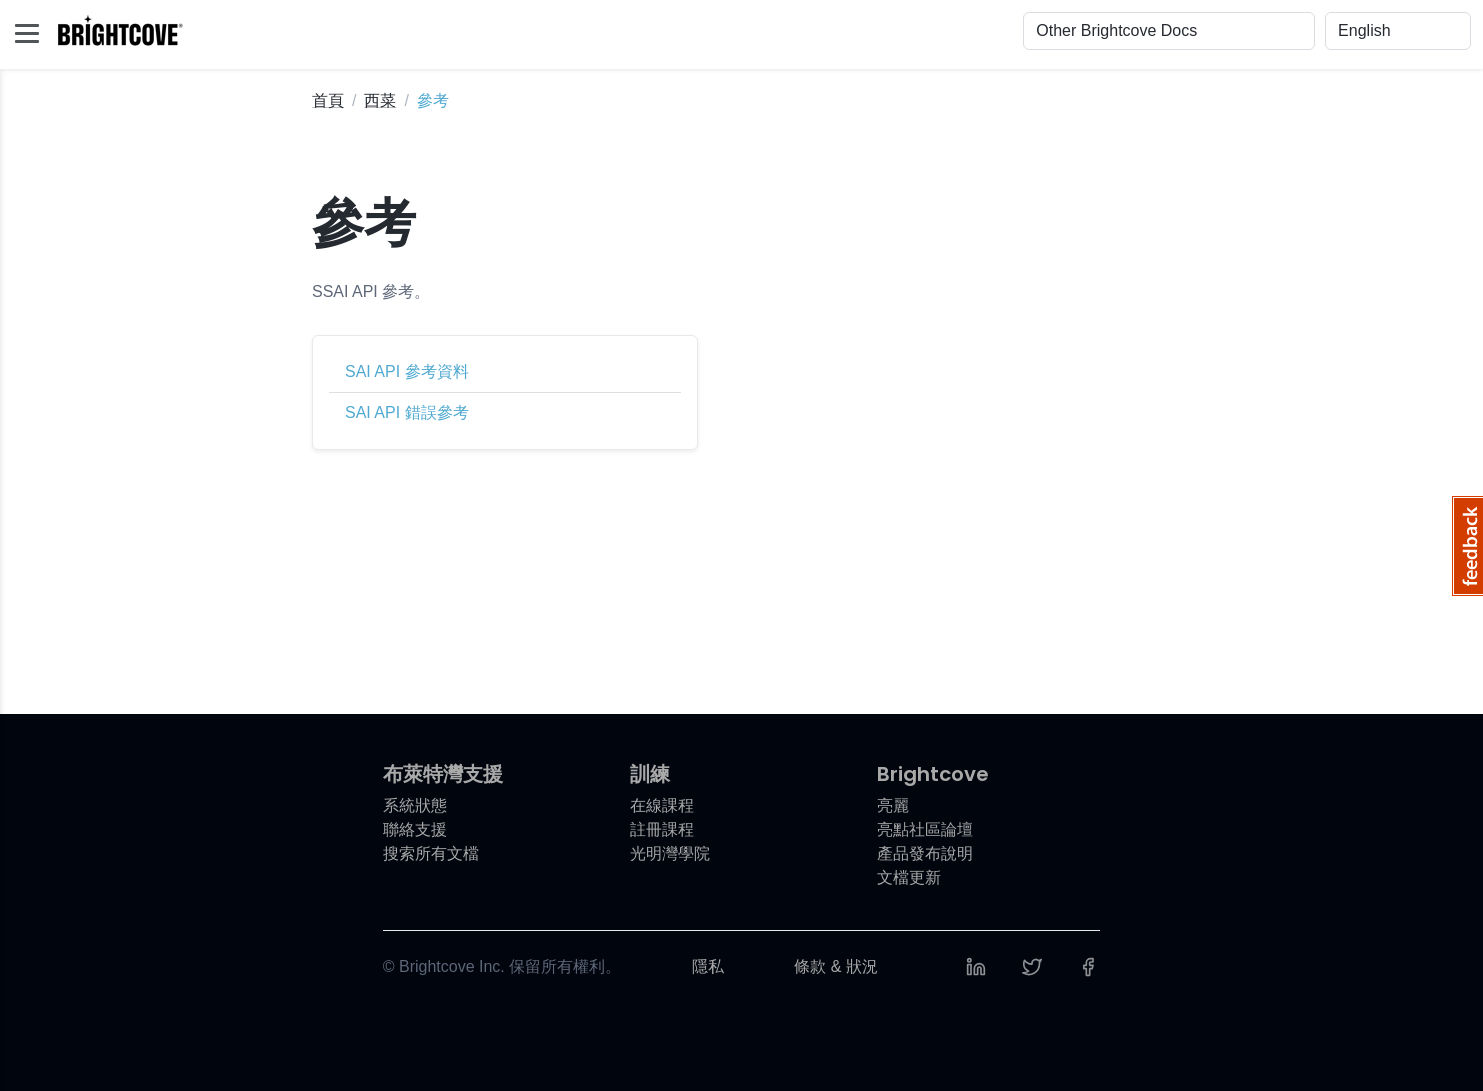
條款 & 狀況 (836, 966)
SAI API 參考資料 (407, 371)
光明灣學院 (670, 853)
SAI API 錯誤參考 (407, 412)
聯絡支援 (415, 829)
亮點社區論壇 (925, 829)
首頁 (328, 100)
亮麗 (893, 805)
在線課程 (662, 805)
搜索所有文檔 (431, 853)
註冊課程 (662, 829)
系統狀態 (415, 805)
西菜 (380, 100)
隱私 (708, 966)
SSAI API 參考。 (371, 291)
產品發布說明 (925, 853)
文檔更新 (909, 877)
